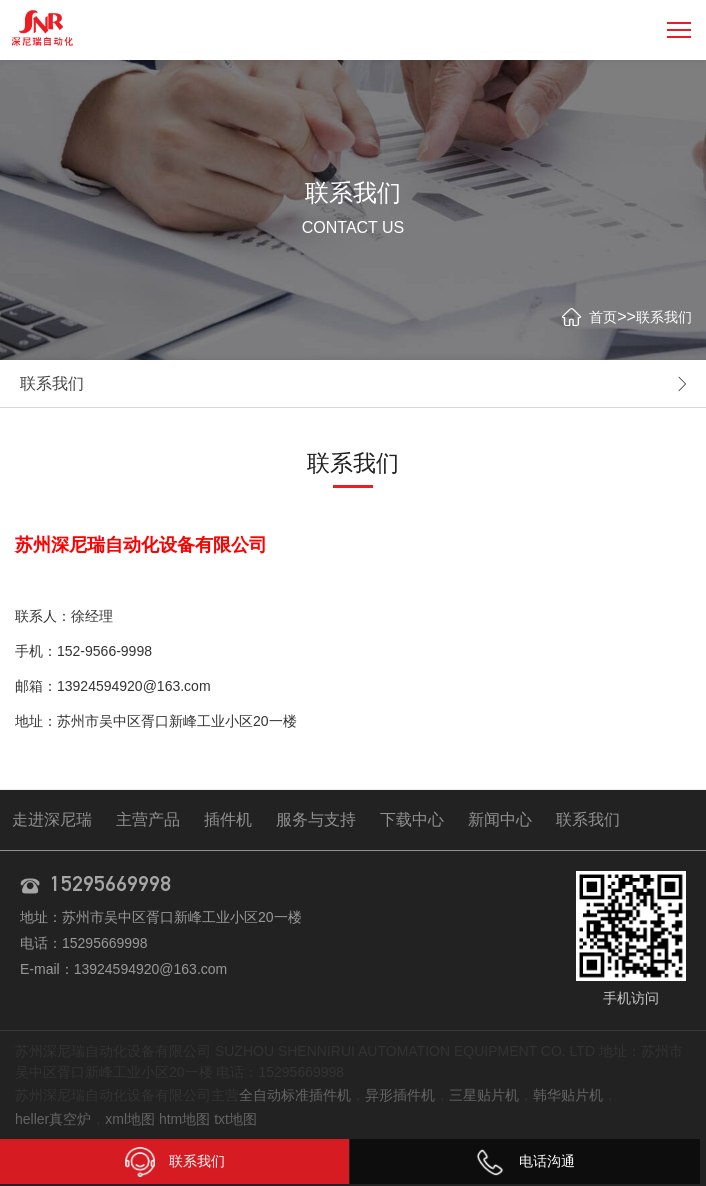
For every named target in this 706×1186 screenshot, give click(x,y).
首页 (603, 317)
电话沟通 (525, 1161)
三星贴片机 (484, 1095)
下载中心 (412, 819)
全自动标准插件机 (295, 1095)
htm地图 (184, 1119)
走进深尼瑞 (52, 819)
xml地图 (130, 1119)
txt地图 (235, 1119)
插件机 (228, 819)
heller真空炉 (53, 1119)
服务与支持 (316, 819)
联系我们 (664, 317)
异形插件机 (400, 1095)
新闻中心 (500, 819)
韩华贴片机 (568, 1095)
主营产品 (148, 819)
